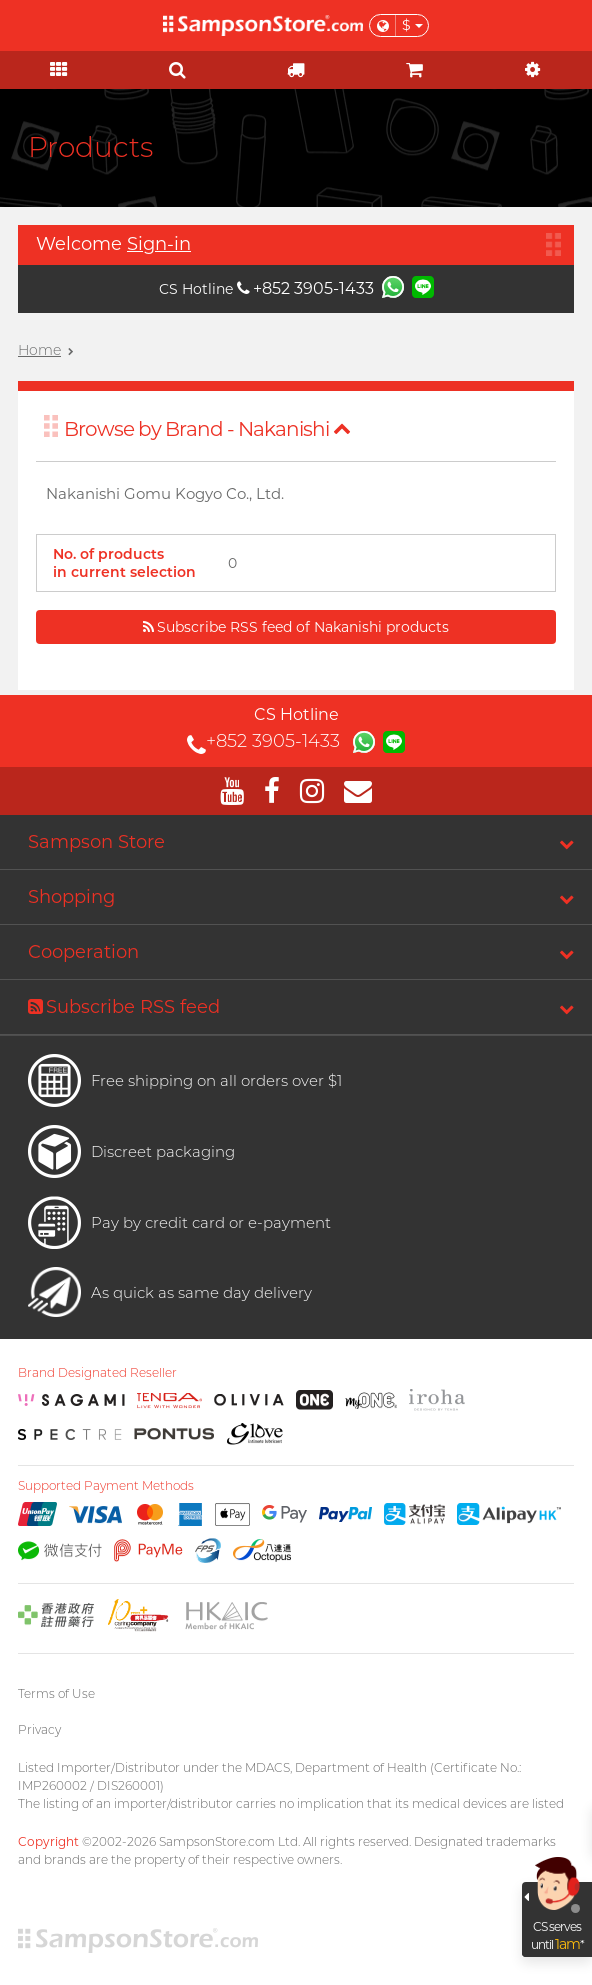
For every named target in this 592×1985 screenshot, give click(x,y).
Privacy (39, 1729)
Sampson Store (96, 842)
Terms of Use (56, 1693)
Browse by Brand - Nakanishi (207, 429)
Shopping (71, 897)
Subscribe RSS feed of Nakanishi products (296, 627)
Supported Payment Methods (106, 1486)
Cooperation (83, 952)
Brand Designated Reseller (97, 1373)
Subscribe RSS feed (124, 1007)
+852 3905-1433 (305, 288)
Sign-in (159, 244)
